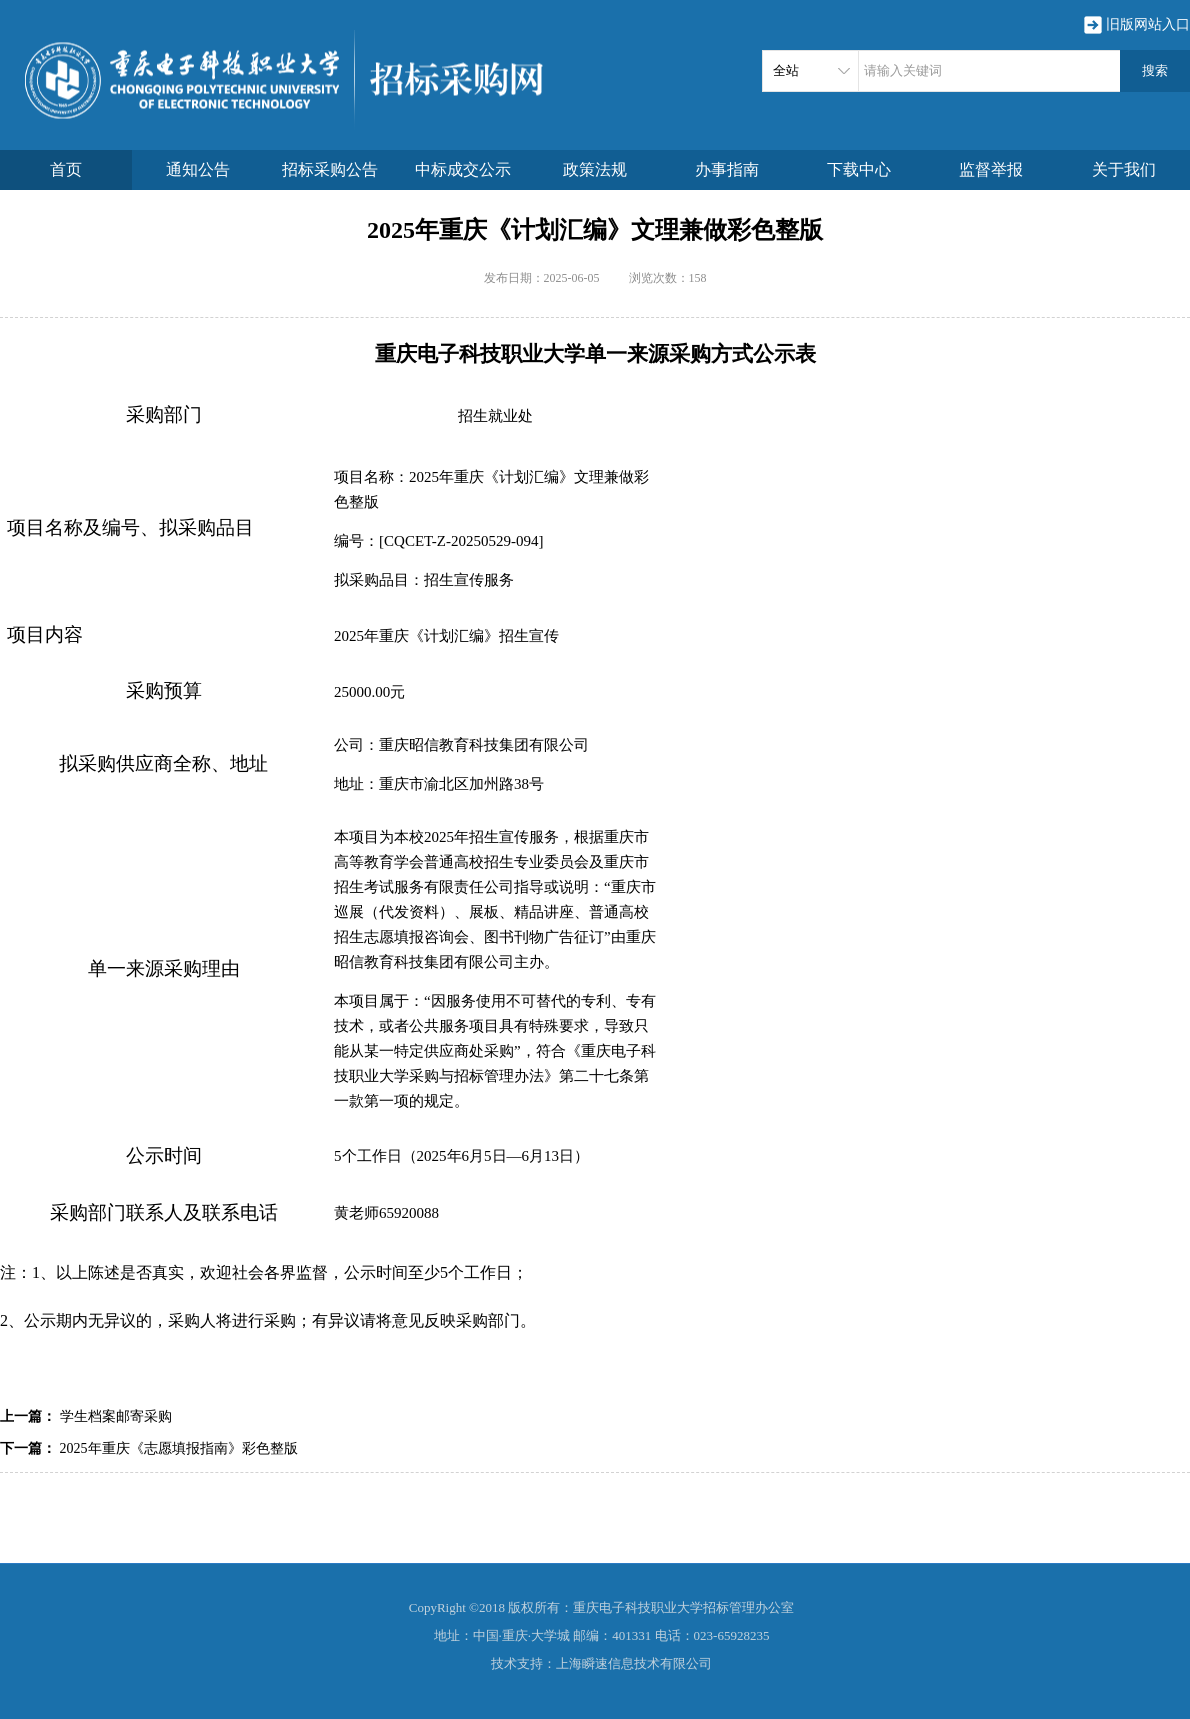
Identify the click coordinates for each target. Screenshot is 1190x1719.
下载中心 (859, 169)
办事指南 (727, 169)
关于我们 (1124, 169)
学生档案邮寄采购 (116, 1416)
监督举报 (991, 169)
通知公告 (198, 169)
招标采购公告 (330, 169)
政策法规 (595, 169)
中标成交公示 (463, 169)
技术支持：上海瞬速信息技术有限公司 (601, 1663)
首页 (66, 169)
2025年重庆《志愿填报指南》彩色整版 (179, 1448)
